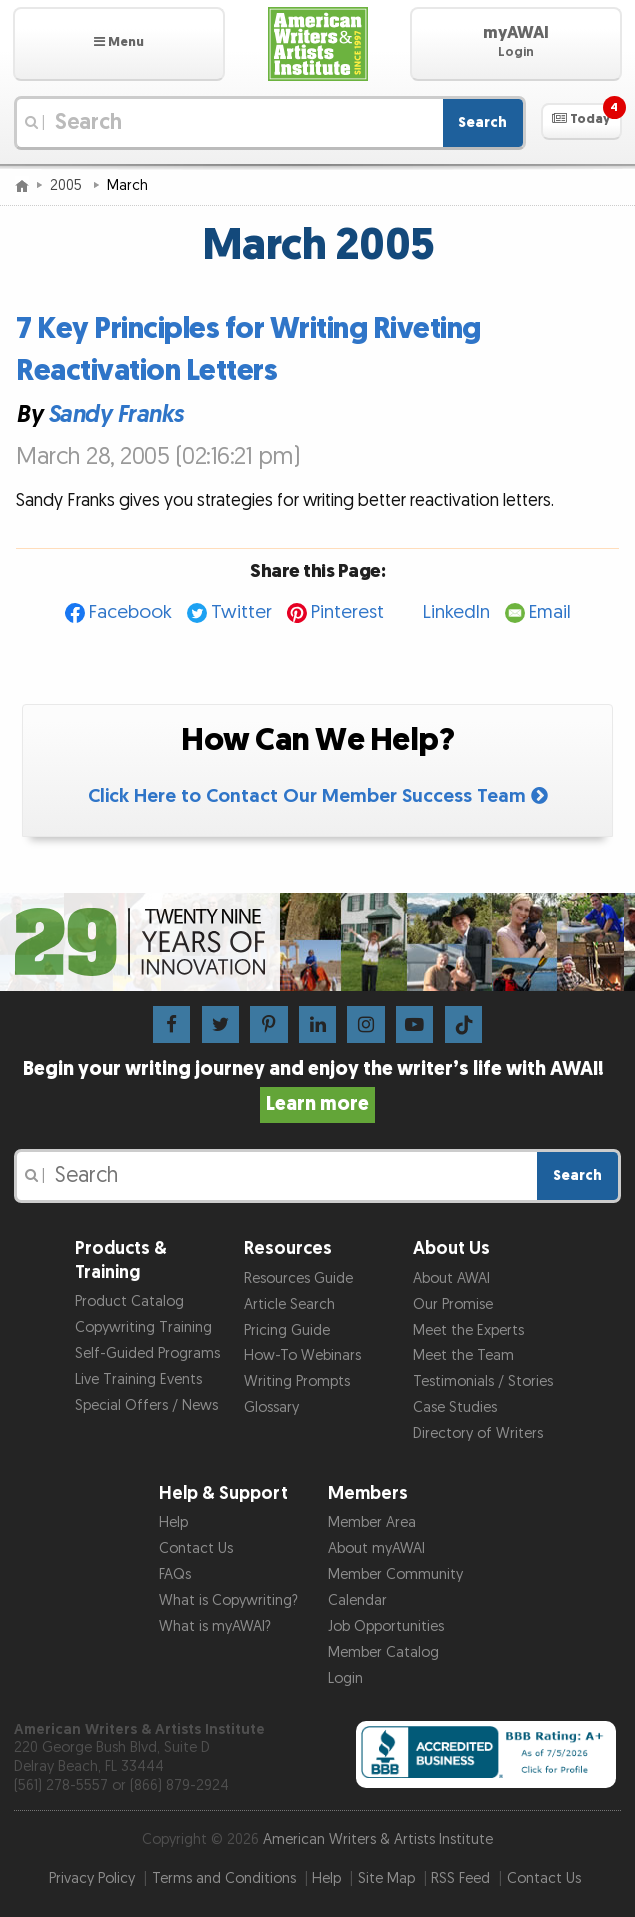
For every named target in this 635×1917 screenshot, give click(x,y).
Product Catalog (129, 1301)
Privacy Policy (92, 1878)
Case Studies (455, 1407)
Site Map (386, 1878)
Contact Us (196, 1548)
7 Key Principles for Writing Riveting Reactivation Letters (248, 350)
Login (345, 1678)
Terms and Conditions (224, 1878)
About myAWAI (376, 1548)
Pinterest (347, 612)
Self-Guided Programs (147, 1353)
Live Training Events (138, 1379)
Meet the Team (463, 1355)
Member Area (372, 1522)
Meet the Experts (468, 1330)
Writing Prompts (297, 1381)
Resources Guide (298, 1278)
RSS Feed (460, 1878)
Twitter (241, 612)
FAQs (175, 1574)
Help (173, 1522)
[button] (119, 44)
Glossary (271, 1407)
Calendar (357, 1600)
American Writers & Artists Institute (378, 1839)
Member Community (395, 1574)
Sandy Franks (115, 414)
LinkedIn (456, 612)
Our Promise (453, 1304)
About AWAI (451, 1278)
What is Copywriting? (228, 1600)
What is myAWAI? (215, 1626)
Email (550, 612)
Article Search (289, 1304)
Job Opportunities (386, 1626)
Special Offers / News (146, 1405)
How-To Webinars (302, 1355)
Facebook (130, 612)
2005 (68, 185)
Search (482, 122)
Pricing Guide (287, 1330)
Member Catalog (383, 1652)
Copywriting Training (143, 1327)
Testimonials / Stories (483, 1381)
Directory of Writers (478, 1433)
